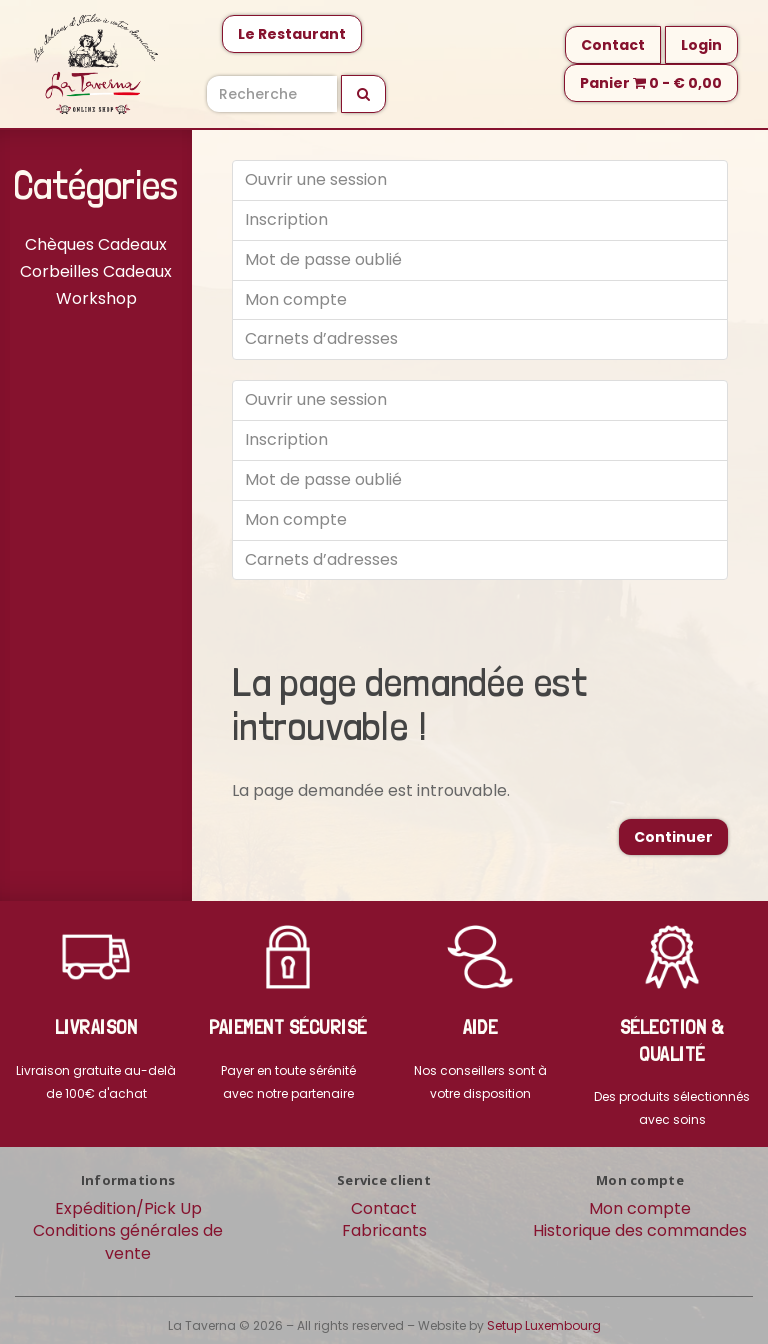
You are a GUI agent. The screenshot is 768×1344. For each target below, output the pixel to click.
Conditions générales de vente (128, 1242)
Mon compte (296, 299)
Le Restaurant (292, 34)
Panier (651, 83)
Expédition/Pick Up (128, 1208)
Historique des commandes (640, 1230)
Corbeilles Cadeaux (96, 271)
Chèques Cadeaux (96, 244)
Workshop (96, 298)
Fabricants (384, 1230)
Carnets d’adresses (321, 338)
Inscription (286, 219)
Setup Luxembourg (544, 1325)
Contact (613, 45)
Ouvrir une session (316, 179)
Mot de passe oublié (323, 259)
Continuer (673, 837)
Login (701, 45)
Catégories (96, 185)
